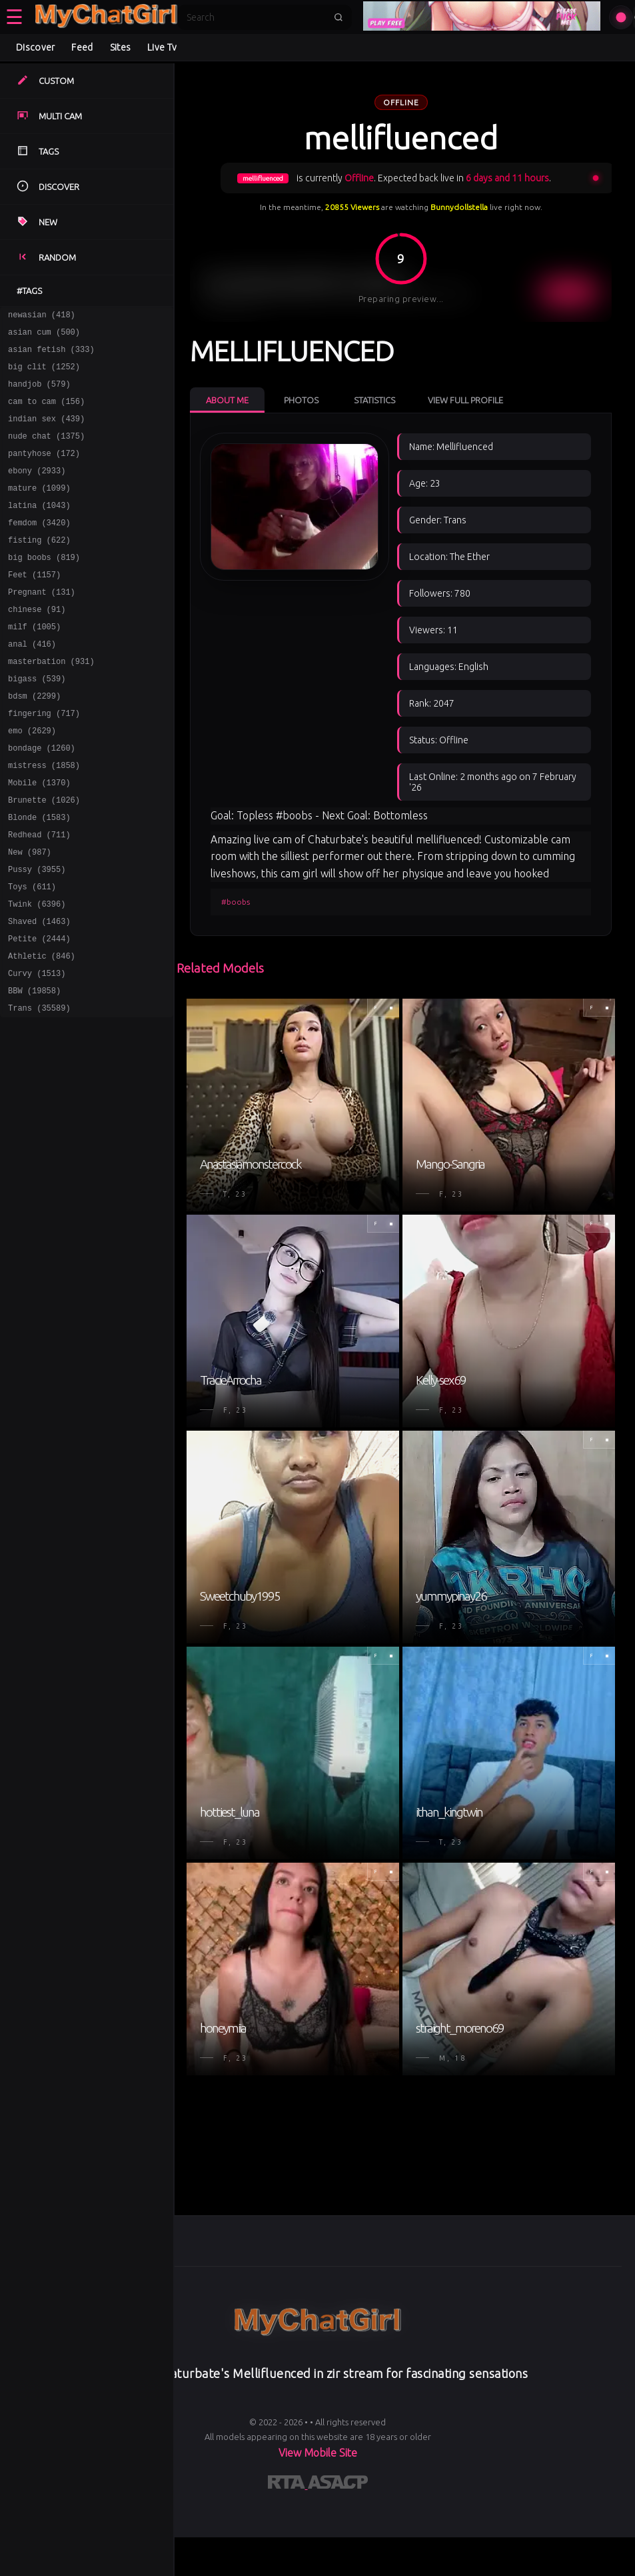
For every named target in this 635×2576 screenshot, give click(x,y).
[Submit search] (338, 17)
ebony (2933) (36, 490)
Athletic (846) (41, 1031)
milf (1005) (34, 664)
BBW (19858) (34, 1070)
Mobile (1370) (39, 838)
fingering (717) (44, 761)
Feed (82, 47)
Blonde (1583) (39, 877)
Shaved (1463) (39, 993)
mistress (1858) (44, 819)
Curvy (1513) (36, 1051)
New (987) (29, 915)
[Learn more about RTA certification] (288, 2485)
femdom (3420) (39, 548)
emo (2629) (32, 780)
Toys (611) (32, 954)
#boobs (235, 901)
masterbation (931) (51, 703)
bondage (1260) (41, 799)
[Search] (256, 17)
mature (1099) (39, 509)
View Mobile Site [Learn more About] (318, 2453)
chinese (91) (36, 645)
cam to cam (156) (46, 413)
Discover (35, 47)
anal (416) (32, 683)
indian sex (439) (46, 432)
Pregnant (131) (41, 625)
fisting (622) (39, 567)
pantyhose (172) (44, 471)
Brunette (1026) (44, 857)
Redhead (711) (39, 896)
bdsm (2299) (34, 741)
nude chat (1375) (46, 451)
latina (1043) (39, 529)
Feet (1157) (34, 606)
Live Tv (162, 47)
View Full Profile (465, 400)
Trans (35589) (39, 1089)
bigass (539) (36, 722)
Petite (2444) (39, 1012)
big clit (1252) (44, 374)
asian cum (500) (44, 335)
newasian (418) (41, 316)
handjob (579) (39, 393)
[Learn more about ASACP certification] (338, 2485)
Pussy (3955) (36, 935)
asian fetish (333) (51, 355)
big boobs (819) (44, 587)
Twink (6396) (36, 973)
